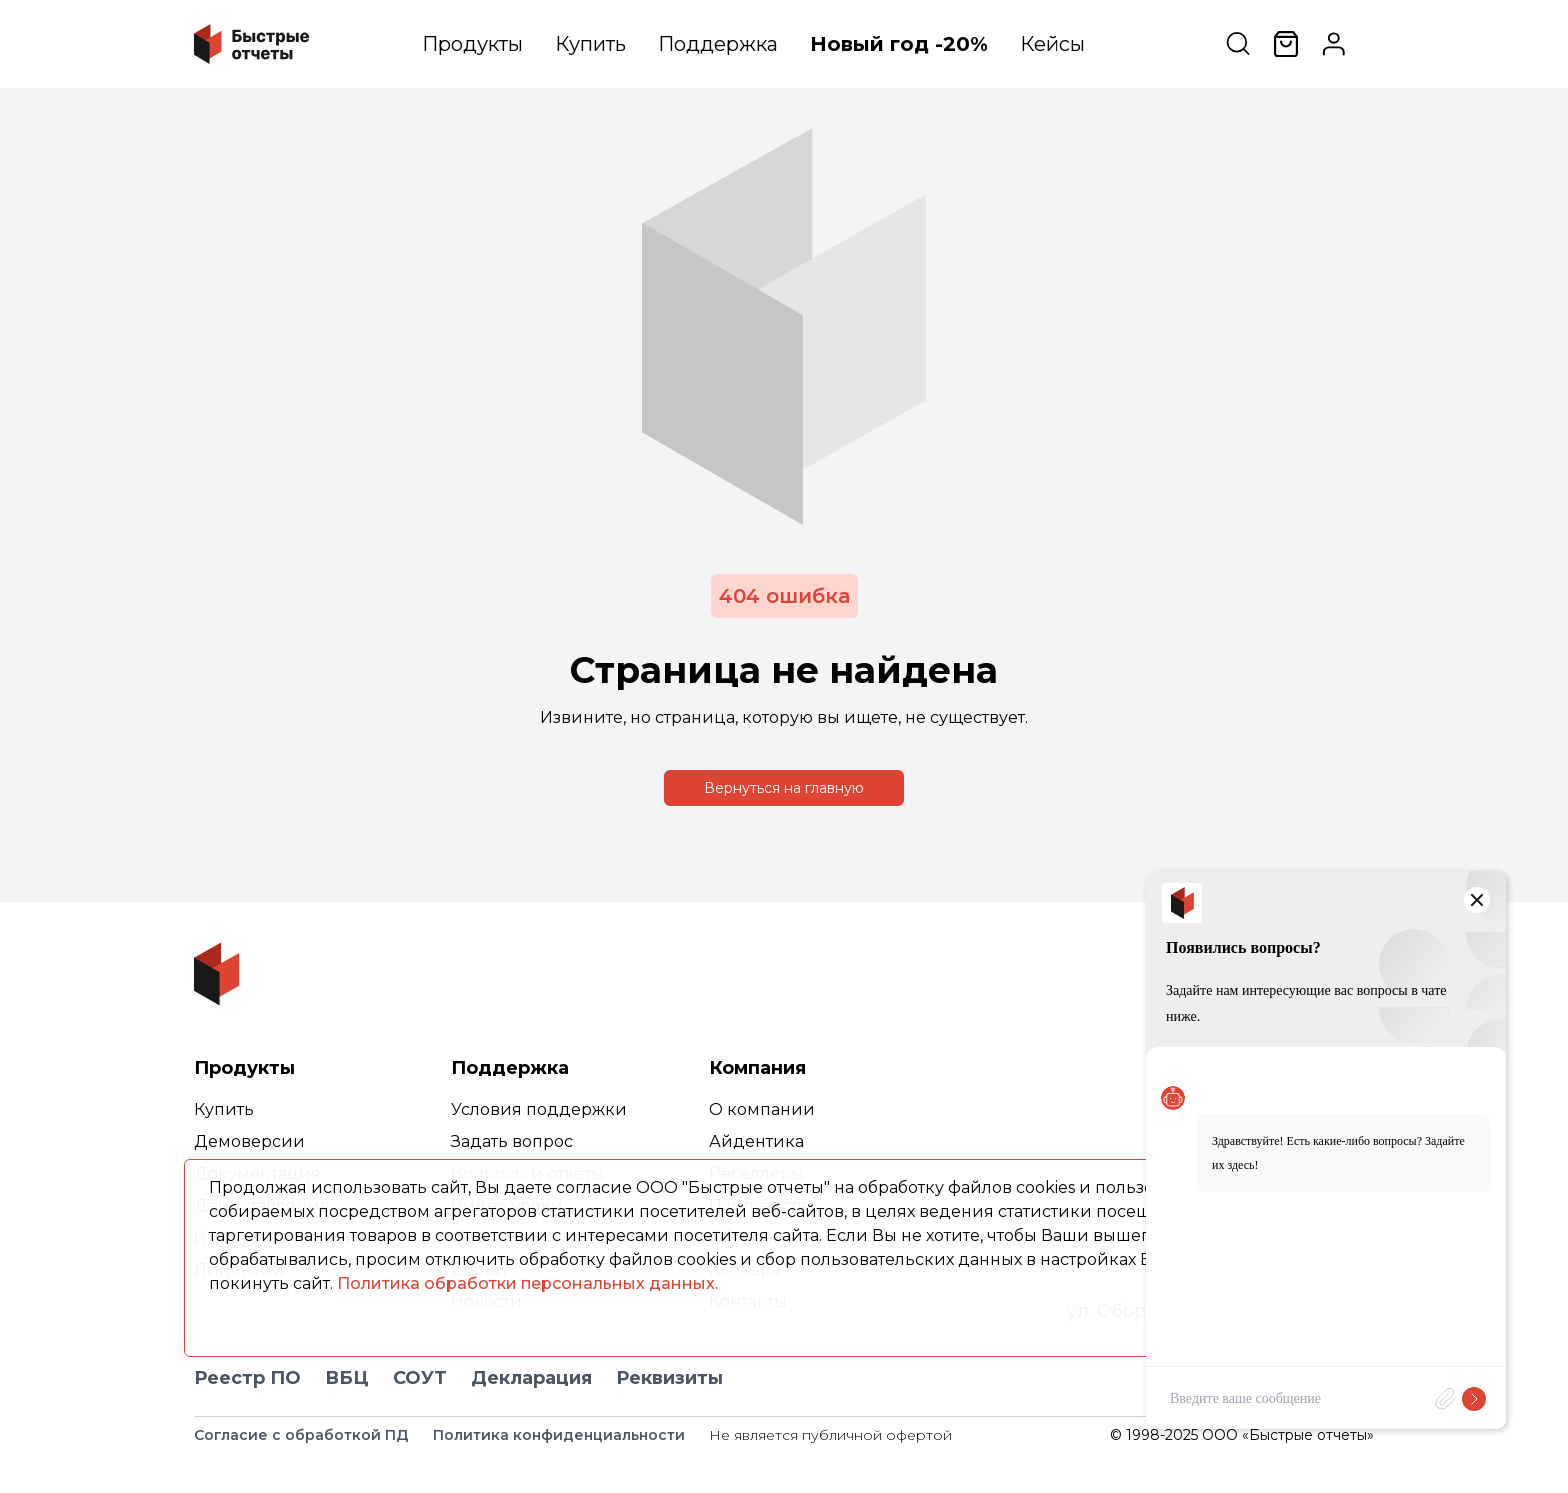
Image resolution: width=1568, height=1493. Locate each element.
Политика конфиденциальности (559, 1435)
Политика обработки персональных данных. (527, 1283)
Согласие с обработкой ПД (301, 1435)
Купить (590, 44)
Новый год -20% (899, 44)
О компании (762, 1109)
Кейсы (1052, 44)
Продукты (472, 44)
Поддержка (718, 44)
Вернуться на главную (784, 788)
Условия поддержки (539, 1109)
